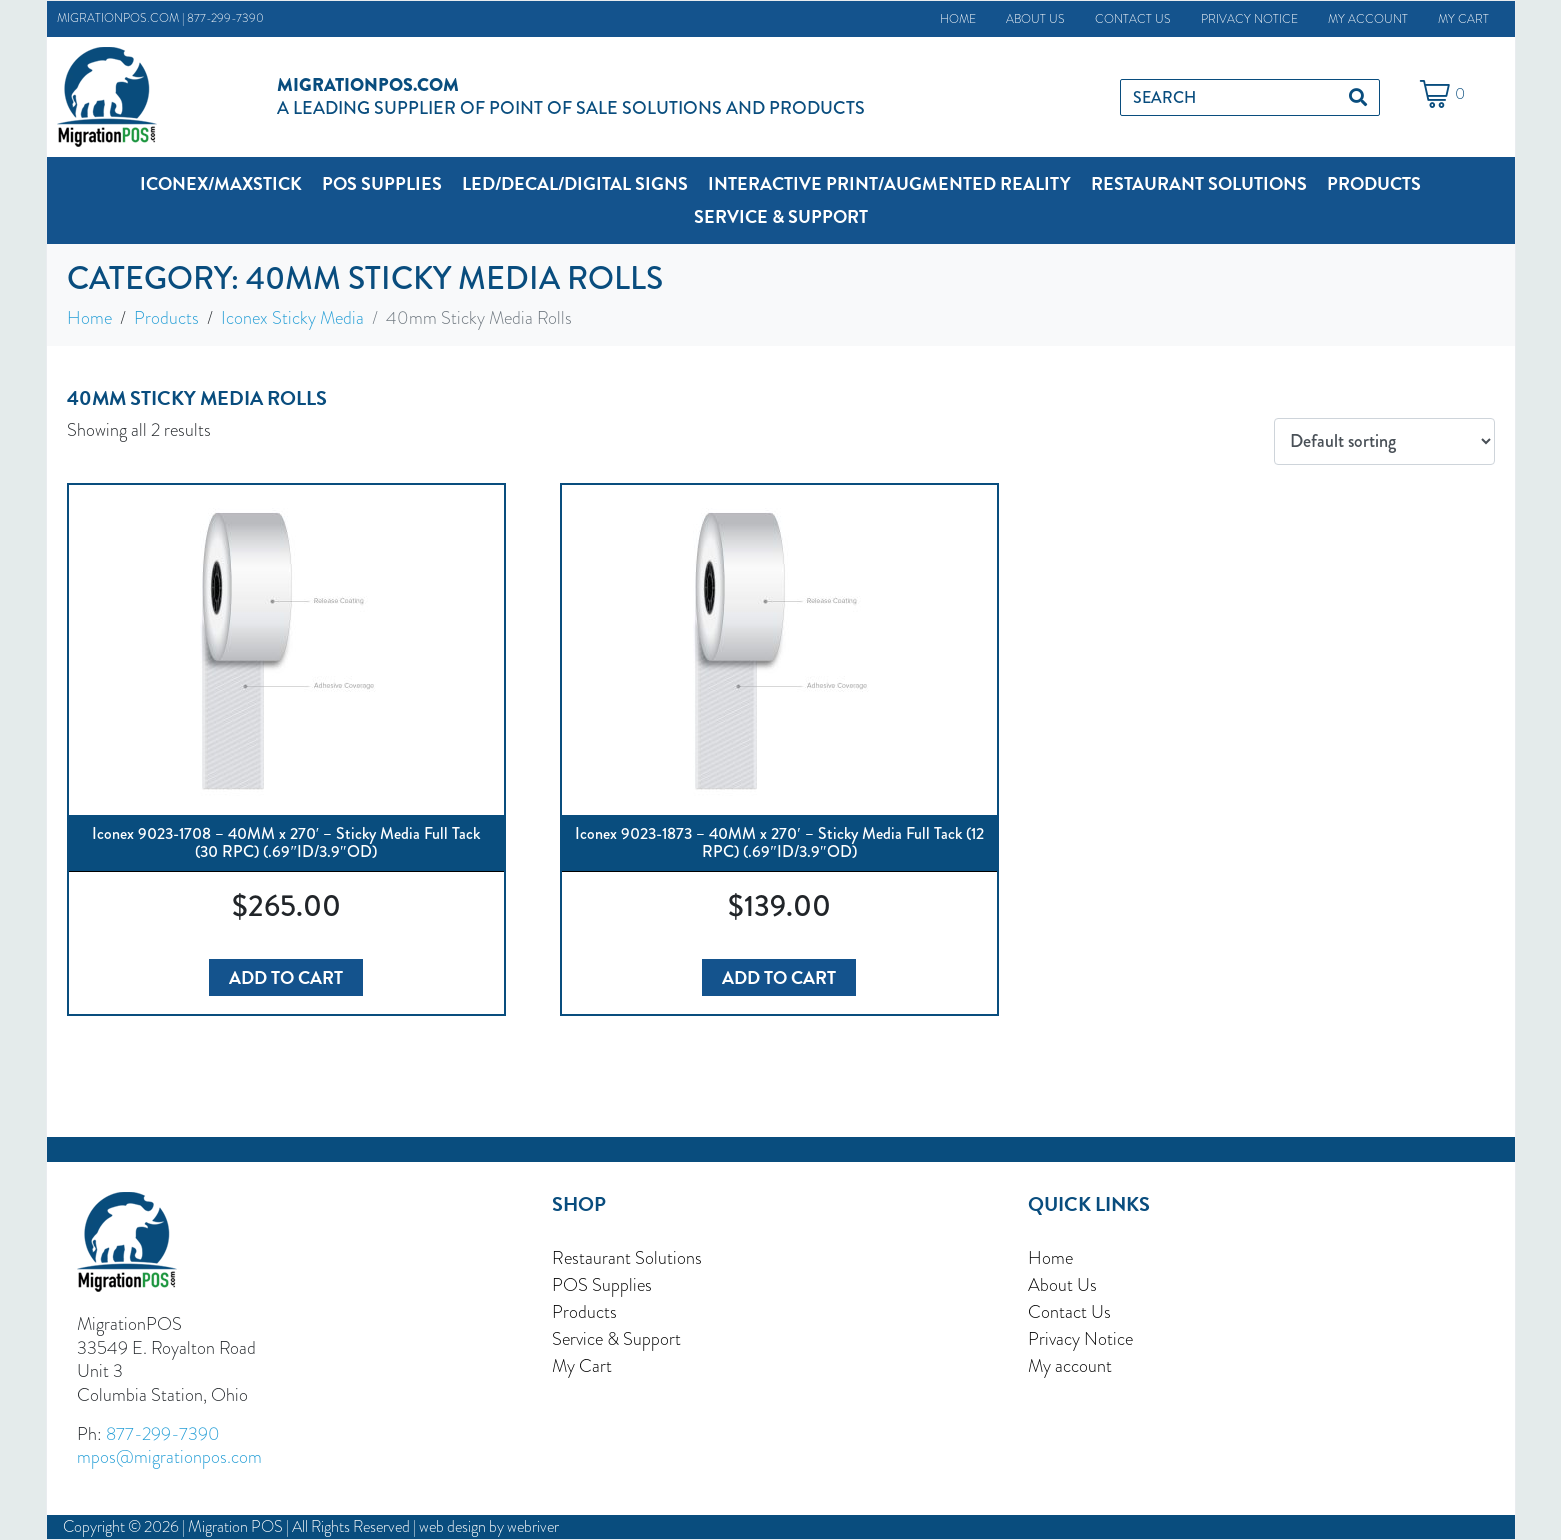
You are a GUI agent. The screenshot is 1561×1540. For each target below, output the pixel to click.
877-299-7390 (225, 18)
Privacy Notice (1249, 19)
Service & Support (616, 1338)
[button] (221, 183)
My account (1368, 19)
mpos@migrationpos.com (169, 1456)
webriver (533, 1527)
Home (958, 19)
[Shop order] (1384, 442)
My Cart (1463, 19)
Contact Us (1133, 19)
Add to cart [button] (286, 977)
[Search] (1358, 97)
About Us (1035, 19)
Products (584, 1311)
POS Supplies (602, 1284)
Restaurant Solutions (627, 1257)
